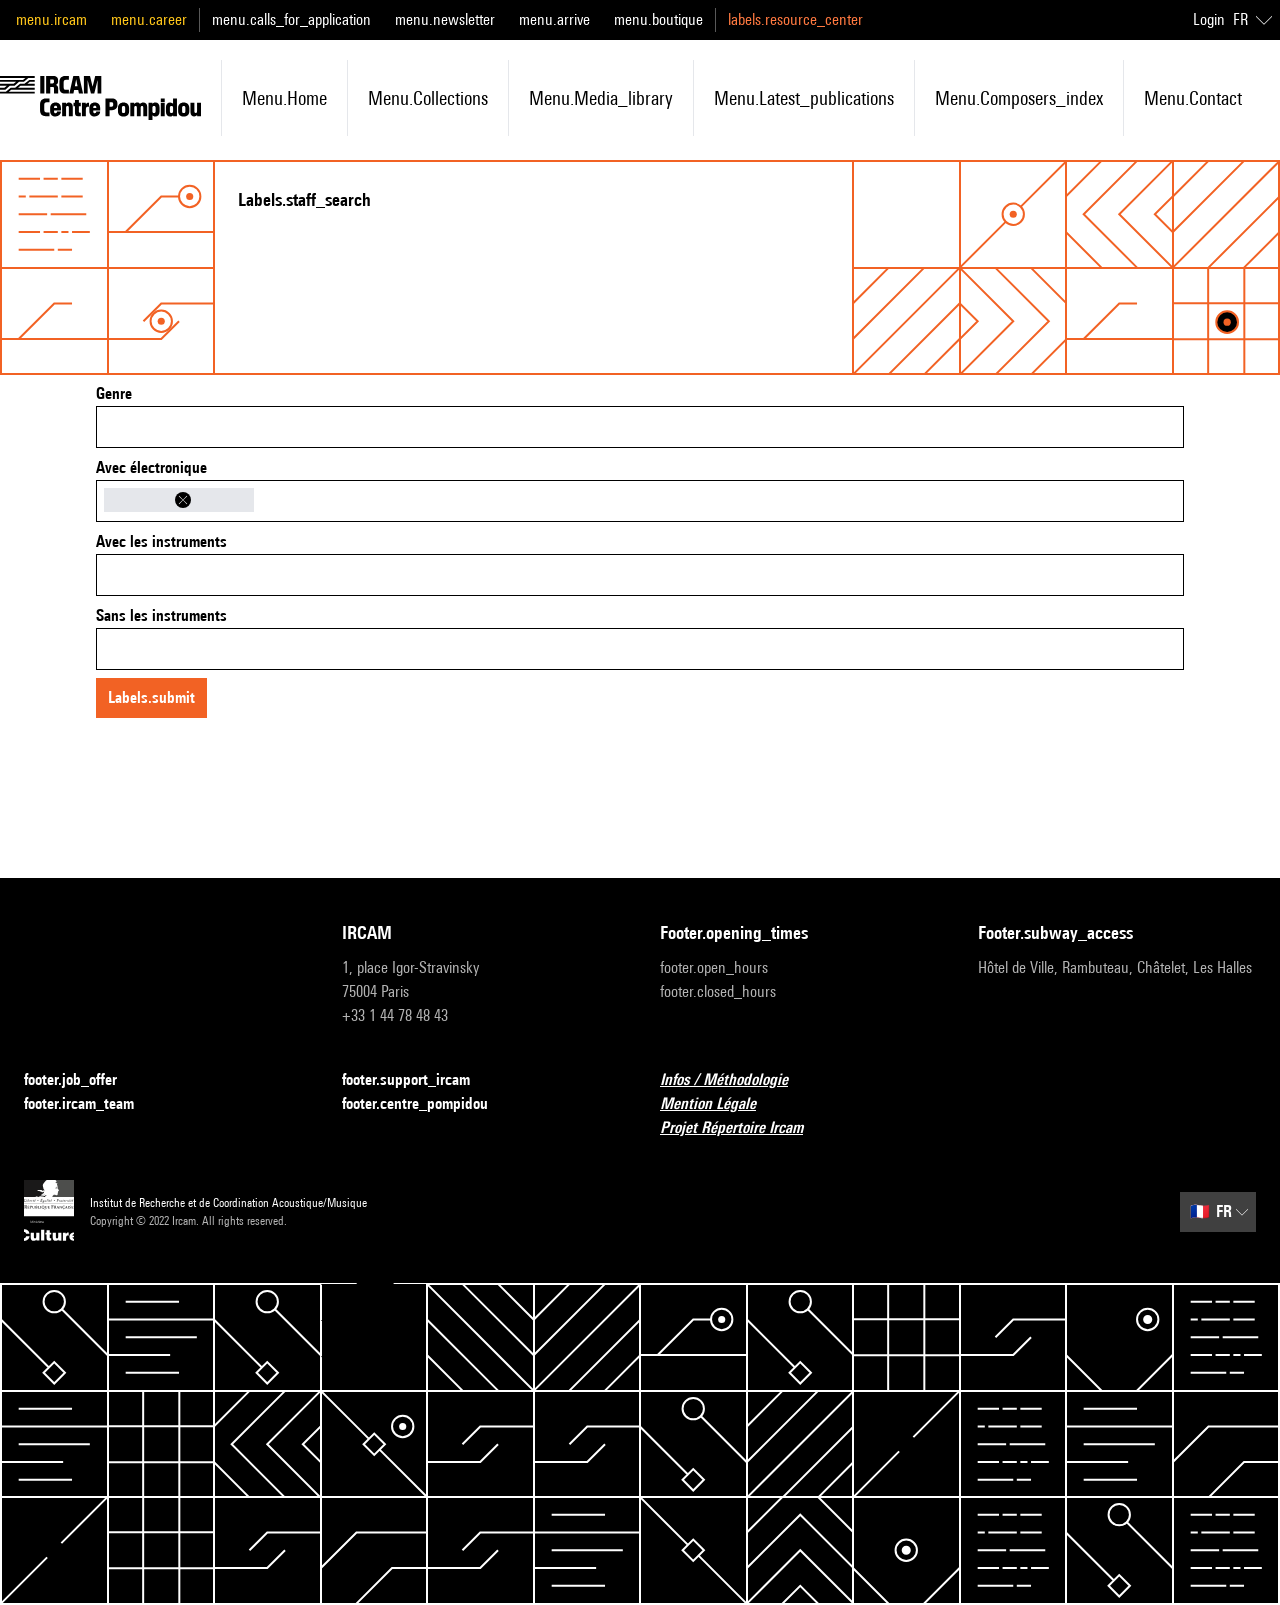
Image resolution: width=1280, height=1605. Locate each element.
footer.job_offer (82, 1080)
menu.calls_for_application (291, 19)
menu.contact (1193, 98)
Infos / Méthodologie (736, 1080)
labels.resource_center (795, 19)
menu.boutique (658, 19)
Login (1209, 19)
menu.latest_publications (804, 98)
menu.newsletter (445, 19)
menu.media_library (601, 98)
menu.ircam (51, 19)
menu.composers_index (1019, 98)
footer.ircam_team (91, 1104)
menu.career (149, 19)
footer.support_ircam (418, 1080)
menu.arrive (554, 19)
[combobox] (640, 427)
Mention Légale (720, 1104)
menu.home (284, 98)
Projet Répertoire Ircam (743, 1128)
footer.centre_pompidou (427, 1104)
